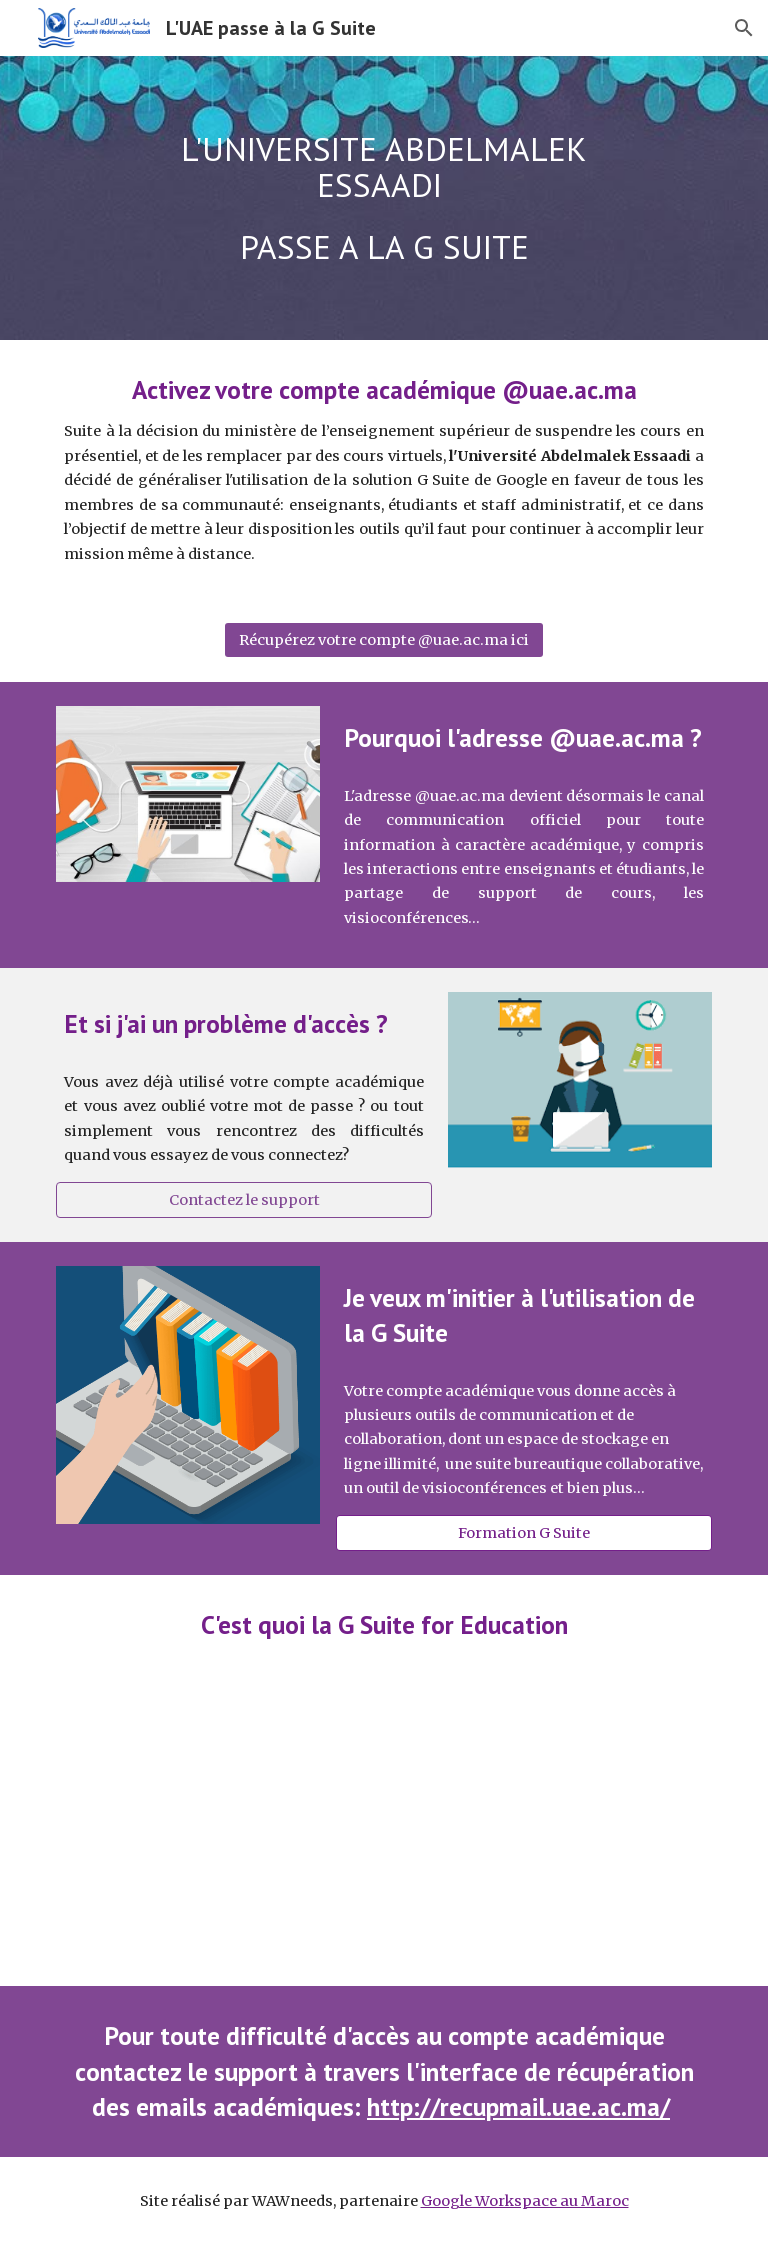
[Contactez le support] (243, 1199)
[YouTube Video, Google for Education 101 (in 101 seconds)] (383, 1829)
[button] (744, 28)
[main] (383, 198)
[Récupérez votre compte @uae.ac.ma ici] (383, 640)
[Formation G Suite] (523, 1532)
